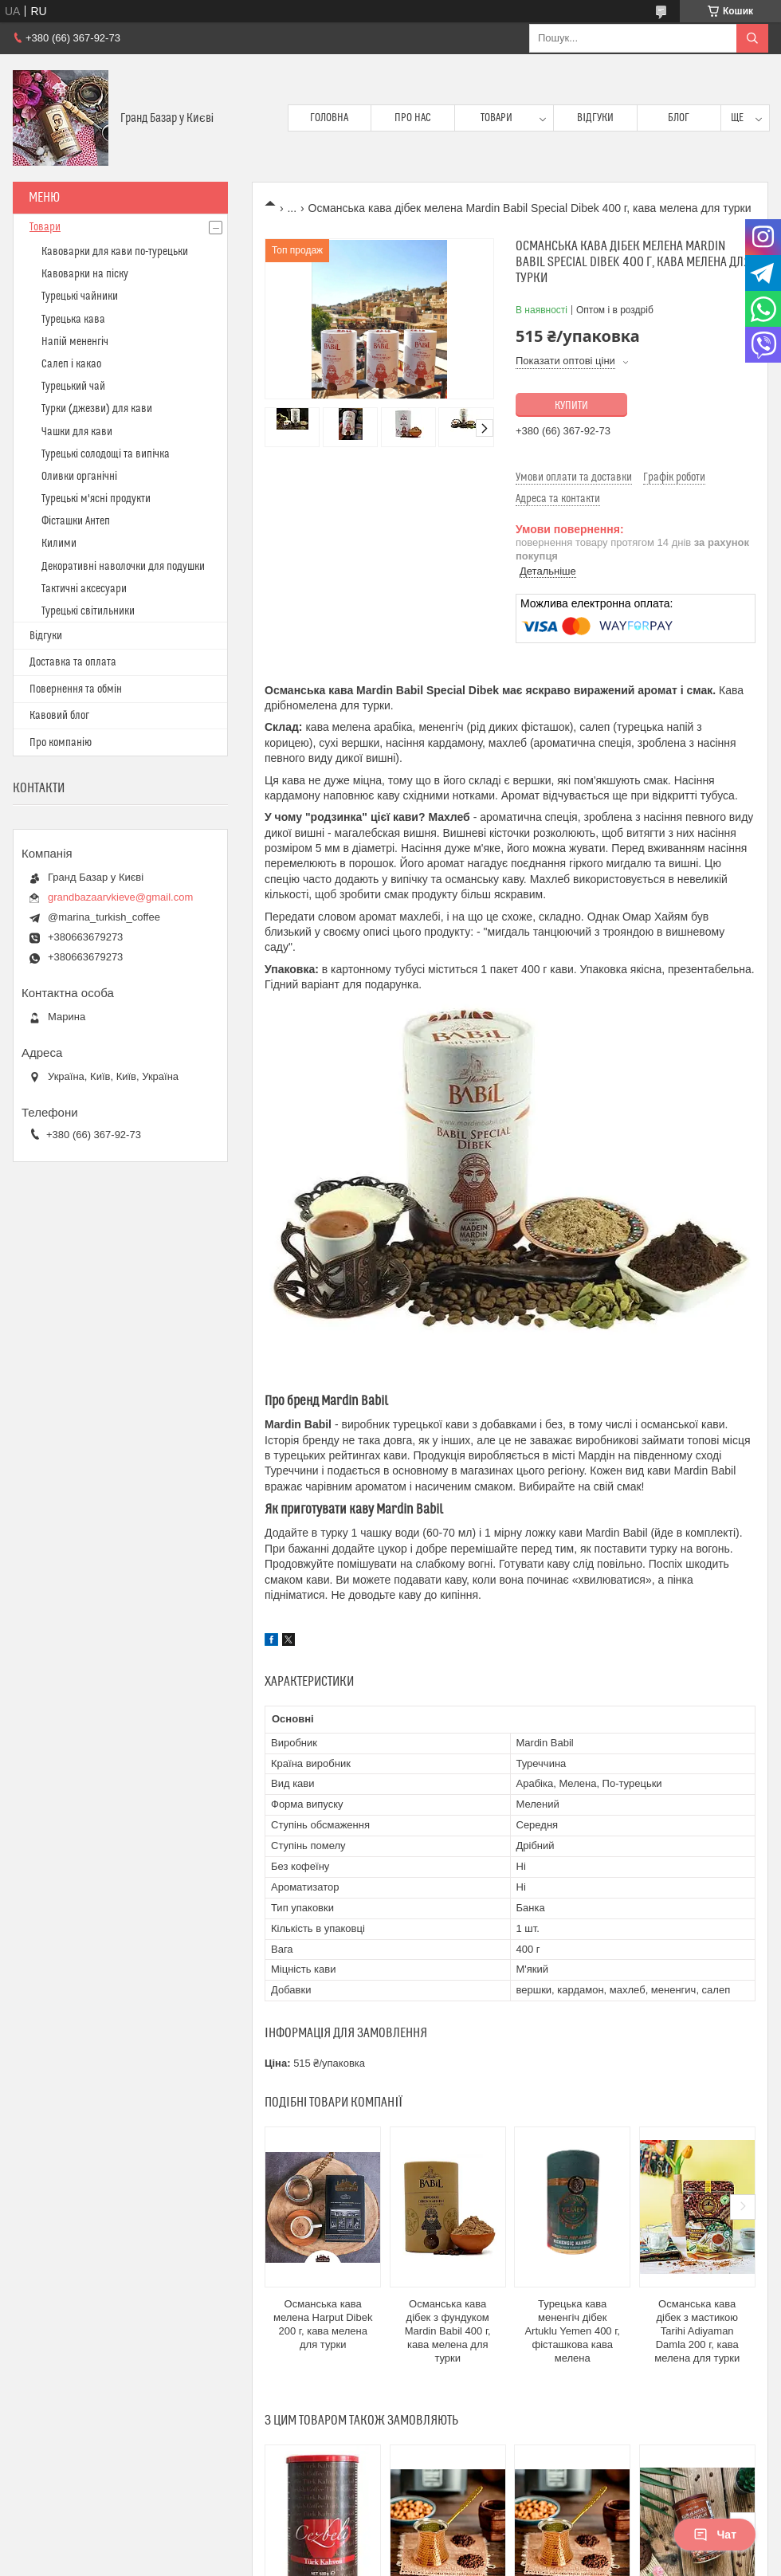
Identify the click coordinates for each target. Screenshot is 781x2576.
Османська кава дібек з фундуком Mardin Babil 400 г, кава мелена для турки (448, 2331)
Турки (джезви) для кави (96, 408)
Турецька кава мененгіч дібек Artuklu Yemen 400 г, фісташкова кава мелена (572, 2331)
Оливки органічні (79, 476)
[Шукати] (752, 38)
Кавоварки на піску (84, 274)
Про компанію (60, 742)
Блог (678, 118)
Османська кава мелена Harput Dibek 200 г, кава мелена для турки (322, 2324)
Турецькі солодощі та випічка (105, 454)
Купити (571, 405)
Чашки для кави (76, 432)
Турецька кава (73, 319)
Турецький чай (73, 386)
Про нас (412, 118)
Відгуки (595, 118)
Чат (714, 2534)
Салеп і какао (71, 364)
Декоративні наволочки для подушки (123, 566)
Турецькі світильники (88, 611)
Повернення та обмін (75, 689)
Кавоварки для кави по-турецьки (114, 251)
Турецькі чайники (79, 296)
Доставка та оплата (72, 662)
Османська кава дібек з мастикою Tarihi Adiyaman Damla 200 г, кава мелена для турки (697, 2331)
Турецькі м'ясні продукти (96, 499)
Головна (329, 118)
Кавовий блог (59, 715)
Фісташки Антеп (75, 521)
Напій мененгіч (74, 342)
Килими (59, 543)
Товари (496, 118)
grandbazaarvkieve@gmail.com (120, 897)
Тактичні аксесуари (84, 589)
